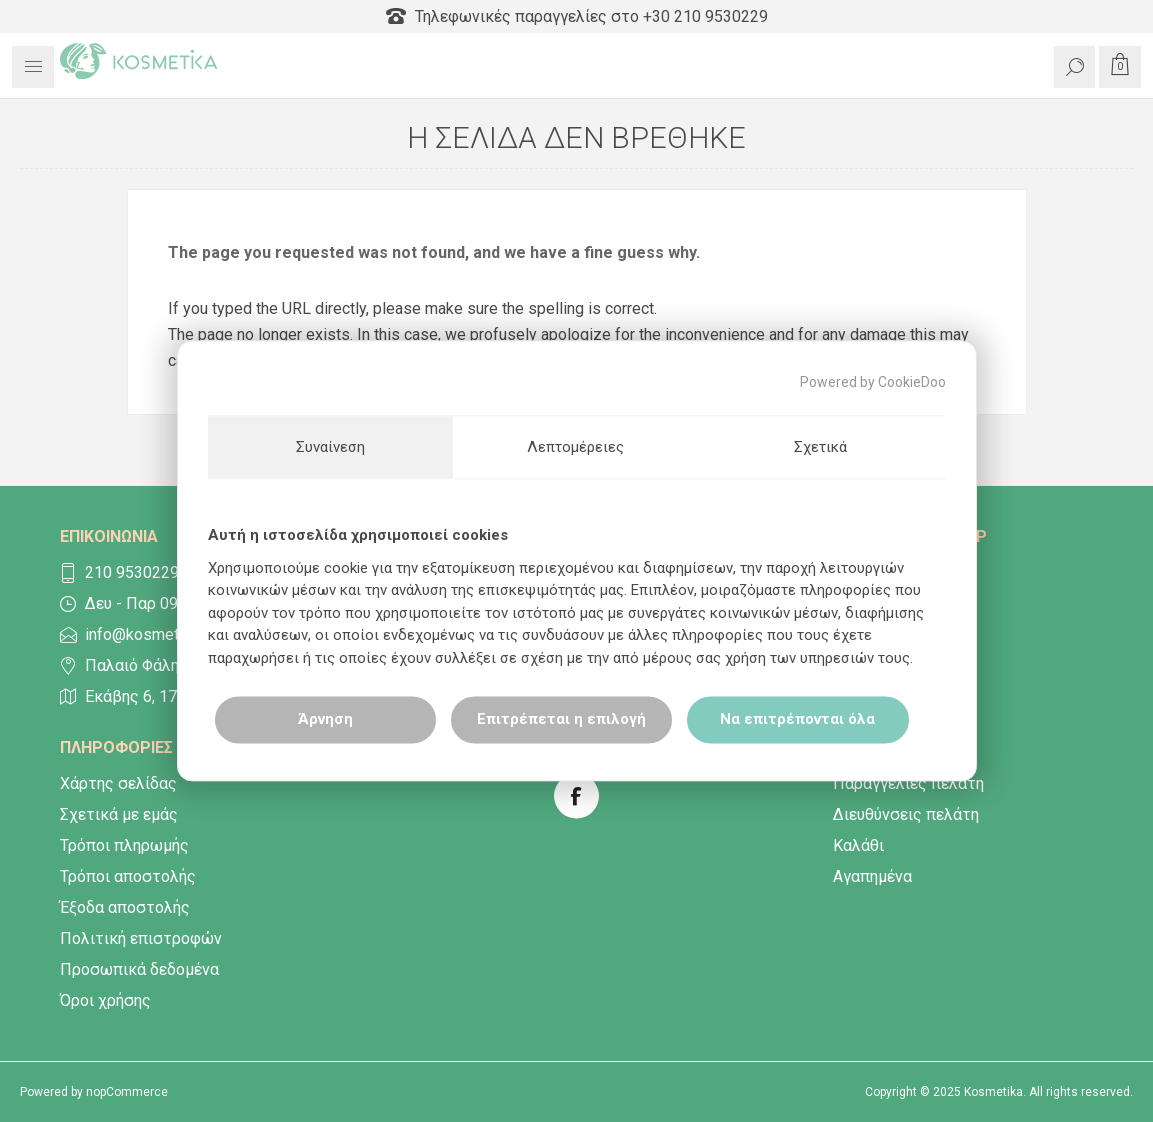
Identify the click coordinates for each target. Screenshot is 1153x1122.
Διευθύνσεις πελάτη (906, 814)
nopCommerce (127, 1092)
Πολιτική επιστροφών (141, 938)
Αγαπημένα (872, 876)
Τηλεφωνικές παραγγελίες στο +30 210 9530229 (577, 16)
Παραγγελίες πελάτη (908, 783)
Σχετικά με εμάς (119, 814)
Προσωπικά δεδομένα (139, 969)
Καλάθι (858, 845)
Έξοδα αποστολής (125, 907)
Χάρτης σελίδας (118, 783)
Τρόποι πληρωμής (124, 845)
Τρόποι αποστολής (128, 876)
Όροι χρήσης (105, 1000)
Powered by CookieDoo (873, 382)
